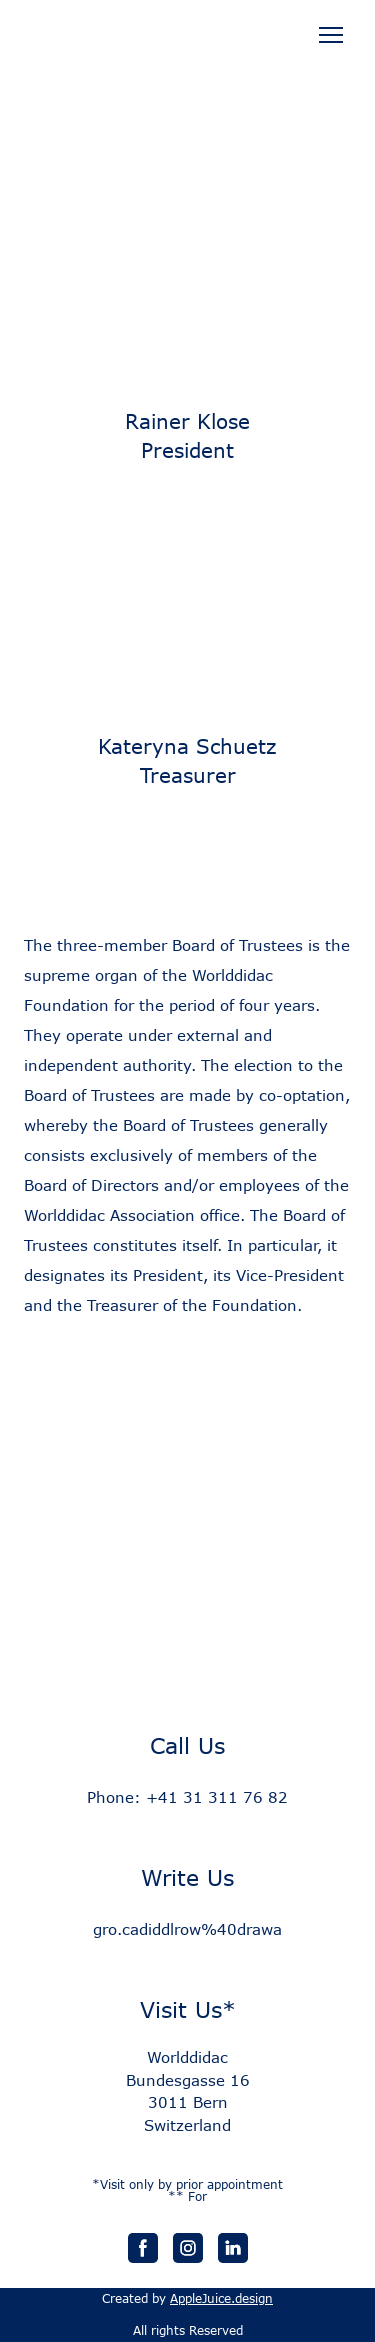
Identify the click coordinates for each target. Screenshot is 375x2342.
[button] (143, 2248)
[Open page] (187, 50)
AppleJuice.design (221, 2298)
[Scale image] (187, 613)
